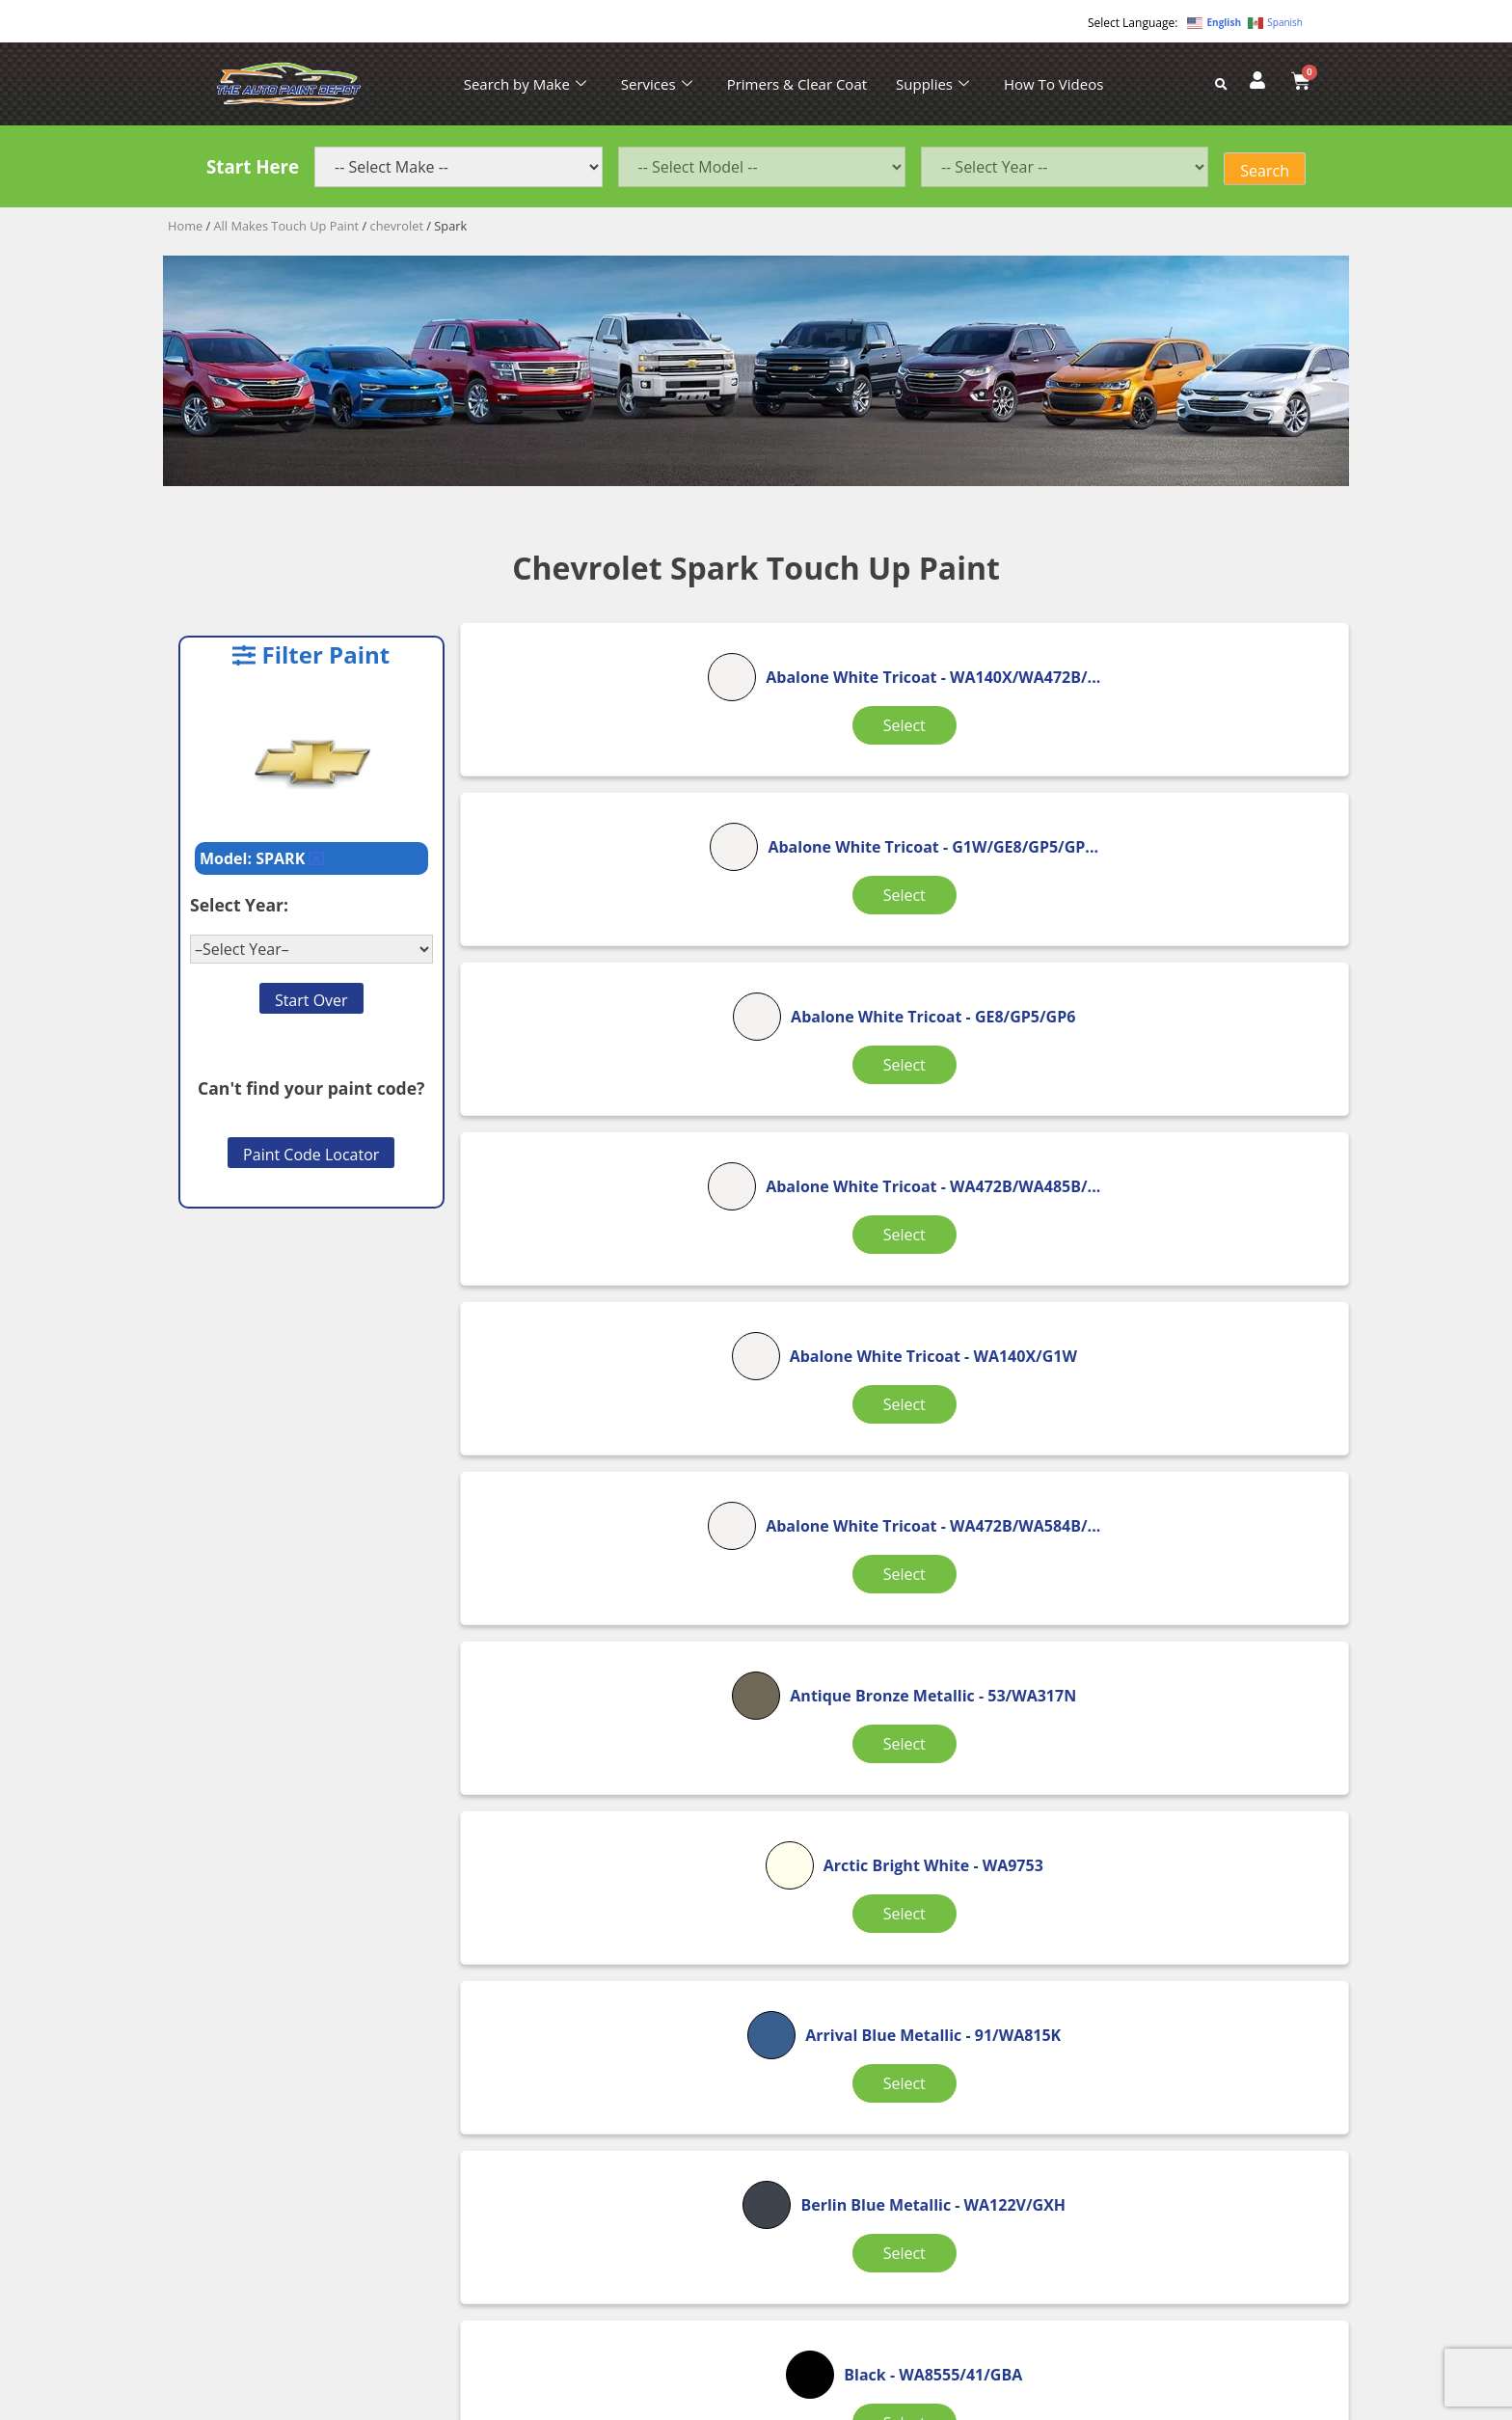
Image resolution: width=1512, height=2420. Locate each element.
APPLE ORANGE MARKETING (997, 2403)
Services (656, 84)
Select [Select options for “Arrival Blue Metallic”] (1189, 1305)
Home (185, 225)
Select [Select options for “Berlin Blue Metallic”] (605, 1553)
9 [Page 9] (1032, 1894)
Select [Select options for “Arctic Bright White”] (897, 1305)
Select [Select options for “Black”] (897, 1542)
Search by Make (525, 84)
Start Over (311, 1000)
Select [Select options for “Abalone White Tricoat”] (605, 806)
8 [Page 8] (983, 1894)
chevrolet (396, 225)
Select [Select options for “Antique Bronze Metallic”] (605, 1305)
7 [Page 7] (934, 1894)
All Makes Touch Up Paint (287, 225)
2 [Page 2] (769, 1894)
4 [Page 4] (868, 1894)
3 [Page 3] (818, 1894)
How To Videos (1053, 84)
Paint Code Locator (311, 1154)
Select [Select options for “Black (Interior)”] (897, 1792)
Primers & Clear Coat (797, 84)
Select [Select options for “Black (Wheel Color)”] (1189, 1803)
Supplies (932, 84)
